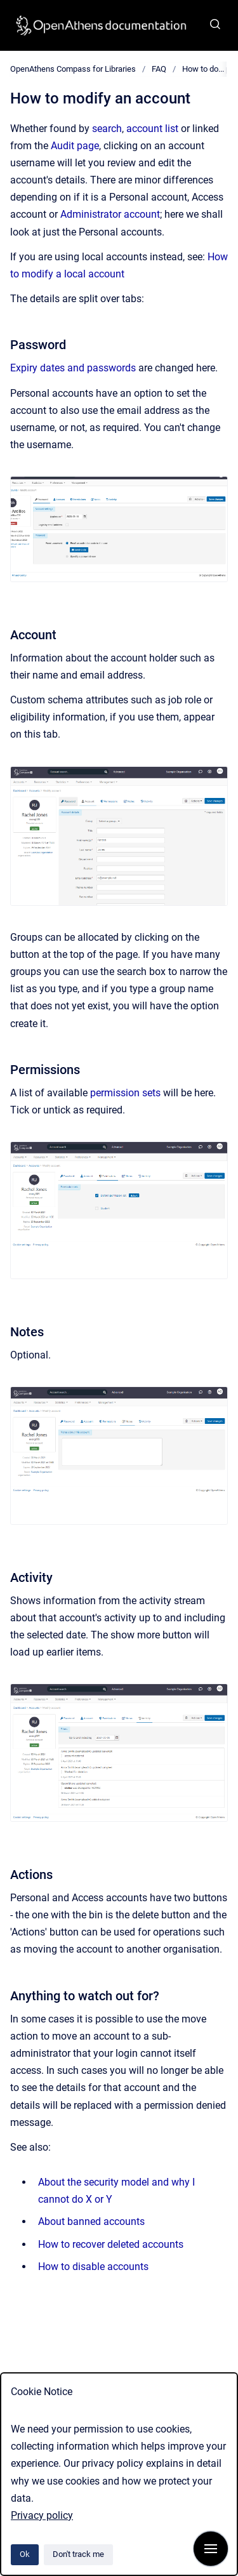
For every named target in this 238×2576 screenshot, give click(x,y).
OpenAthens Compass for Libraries (73, 69)
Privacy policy (42, 2515)
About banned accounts (91, 2221)
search (107, 129)
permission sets (125, 1093)
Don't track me (78, 2554)
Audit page (75, 146)
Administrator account (110, 214)
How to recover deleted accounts (110, 2244)
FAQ (159, 69)
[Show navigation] (211, 2549)
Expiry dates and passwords (73, 368)
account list (152, 129)
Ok (25, 2554)
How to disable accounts (93, 2267)
